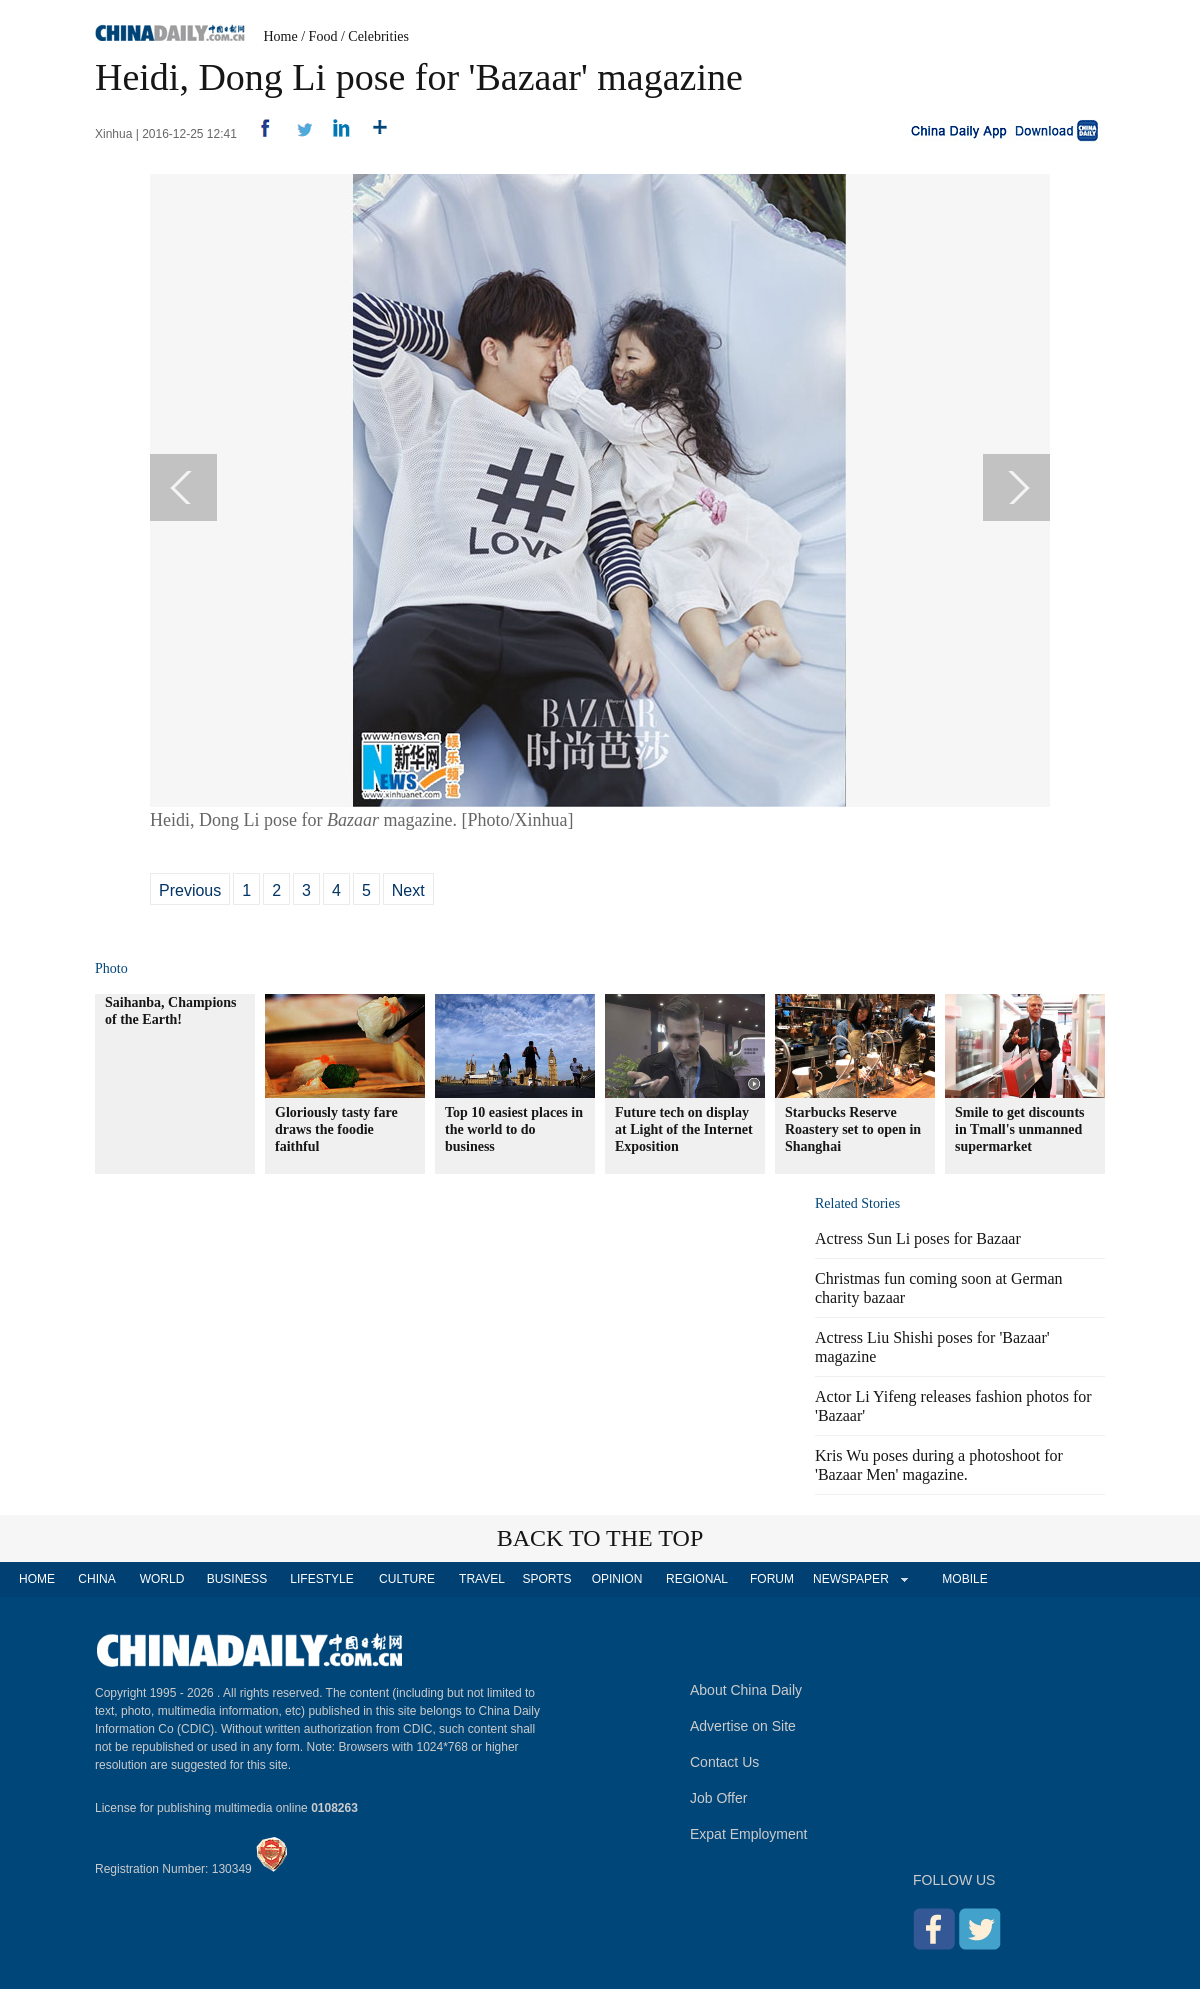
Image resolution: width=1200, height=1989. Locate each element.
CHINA (96, 1579)
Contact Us (724, 1762)
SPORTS (546, 1579)
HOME (37, 1579)
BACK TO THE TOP (600, 1538)
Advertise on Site (743, 1726)
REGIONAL (697, 1579)
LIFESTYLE (321, 1579)
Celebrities (378, 36)
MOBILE (964, 1579)
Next (408, 890)
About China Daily (746, 1690)
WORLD (162, 1579)
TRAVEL (482, 1579)
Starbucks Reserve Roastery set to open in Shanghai (853, 1129)
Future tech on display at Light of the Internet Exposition (684, 1129)
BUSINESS (237, 1579)
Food (323, 36)
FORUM (772, 1579)
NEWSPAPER (850, 1579)
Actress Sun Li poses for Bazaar (918, 1238)
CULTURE (407, 1579)
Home (281, 36)
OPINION (617, 1579)
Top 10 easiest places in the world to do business (514, 1129)
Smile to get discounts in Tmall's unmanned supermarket (1020, 1129)
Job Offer (718, 1798)
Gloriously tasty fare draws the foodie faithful (336, 1129)
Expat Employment (749, 1834)
